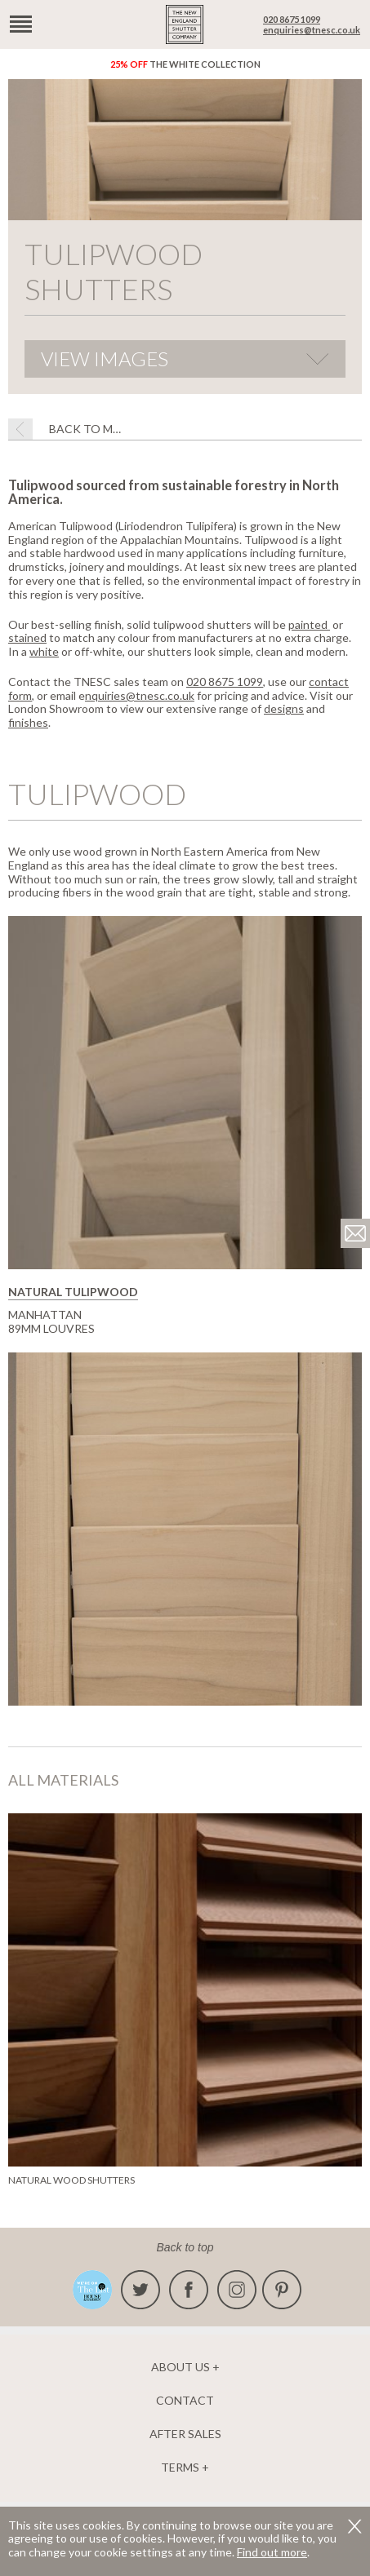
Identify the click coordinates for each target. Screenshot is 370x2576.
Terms (180, 2467)
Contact (185, 2400)
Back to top (184, 2247)
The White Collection (185, 64)
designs (284, 708)
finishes (28, 722)
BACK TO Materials (86, 429)
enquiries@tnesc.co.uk (311, 29)
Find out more (272, 2552)
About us (180, 2367)
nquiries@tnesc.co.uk (139, 695)
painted (309, 624)
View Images (104, 358)
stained (27, 637)
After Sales (185, 2434)
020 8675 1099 (291, 19)
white (44, 651)
